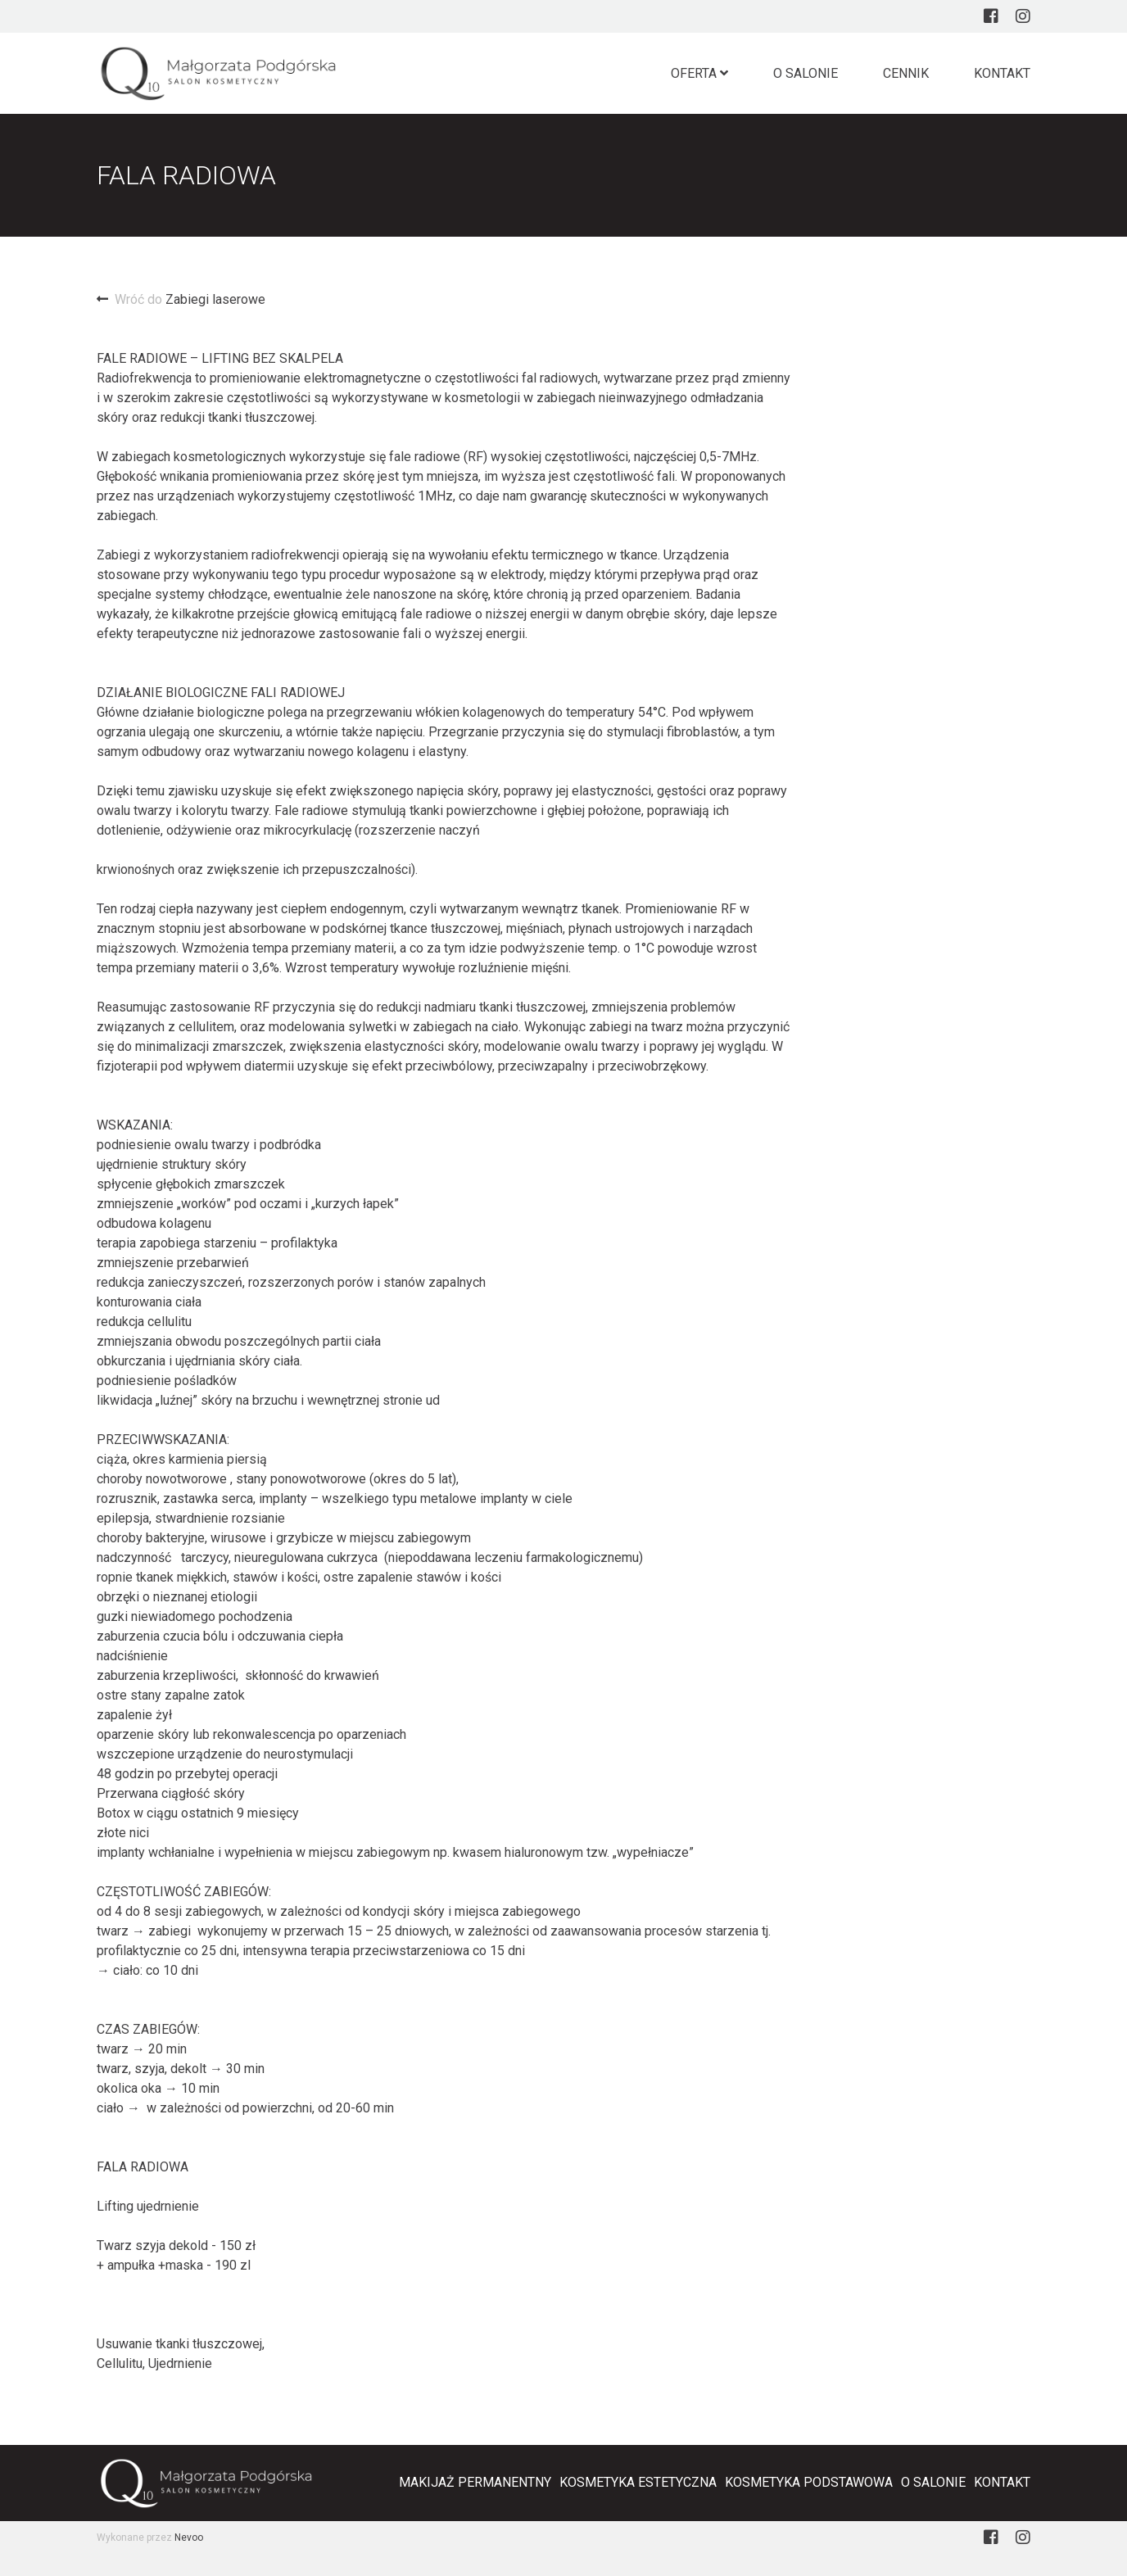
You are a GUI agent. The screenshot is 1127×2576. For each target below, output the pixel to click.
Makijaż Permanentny (475, 2482)
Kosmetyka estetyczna (638, 2482)
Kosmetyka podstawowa (809, 2482)
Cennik (906, 73)
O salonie (805, 73)
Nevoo (188, 2537)
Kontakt (1002, 73)
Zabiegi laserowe (181, 299)
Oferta (699, 73)
